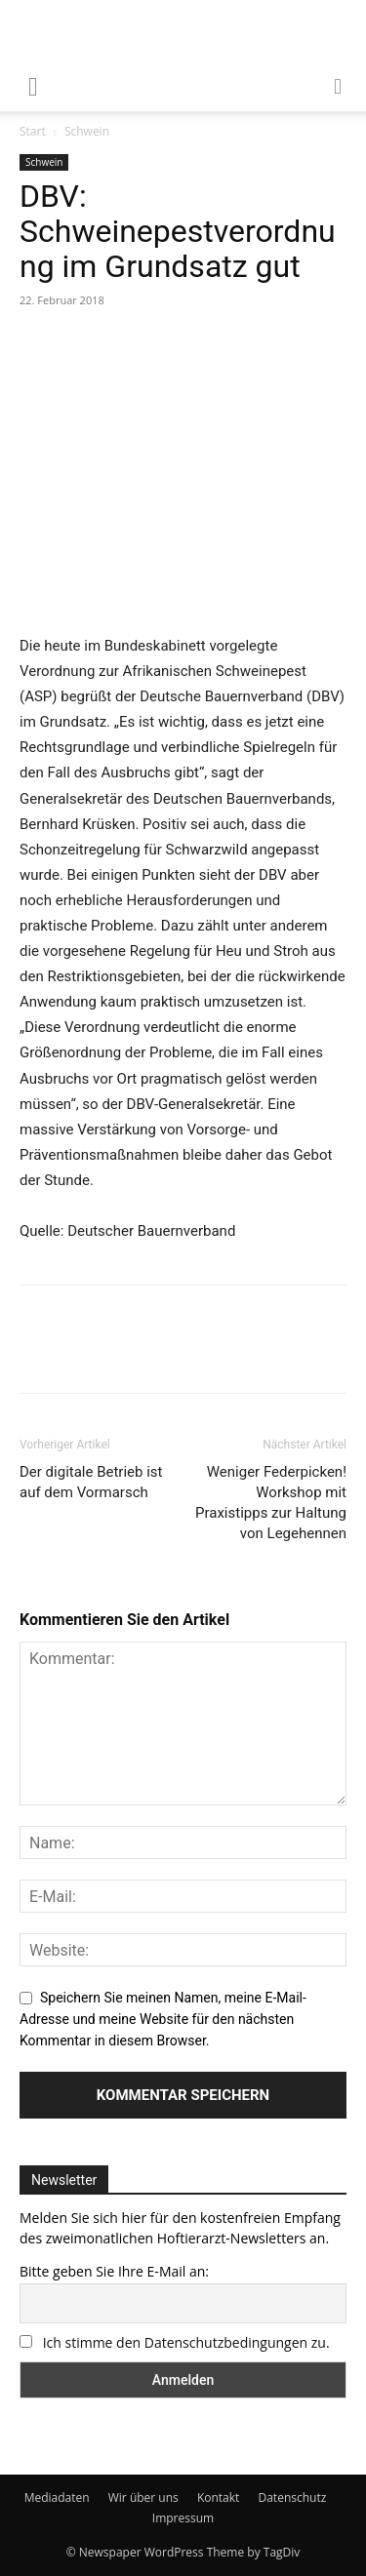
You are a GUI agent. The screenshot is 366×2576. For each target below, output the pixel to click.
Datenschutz (292, 2497)
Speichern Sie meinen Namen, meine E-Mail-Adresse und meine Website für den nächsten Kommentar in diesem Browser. (163, 2019)
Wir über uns (143, 2497)
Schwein (86, 131)
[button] (338, 85)
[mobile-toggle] (33, 85)
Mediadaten (57, 2497)
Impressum (183, 2518)
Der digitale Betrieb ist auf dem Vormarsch (91, 1482)
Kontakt (218, 2497)
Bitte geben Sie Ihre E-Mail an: (114, 2271)
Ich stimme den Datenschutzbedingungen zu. (186, 2342)
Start (33, 131)
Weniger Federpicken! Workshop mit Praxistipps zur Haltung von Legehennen (270, 1502)
